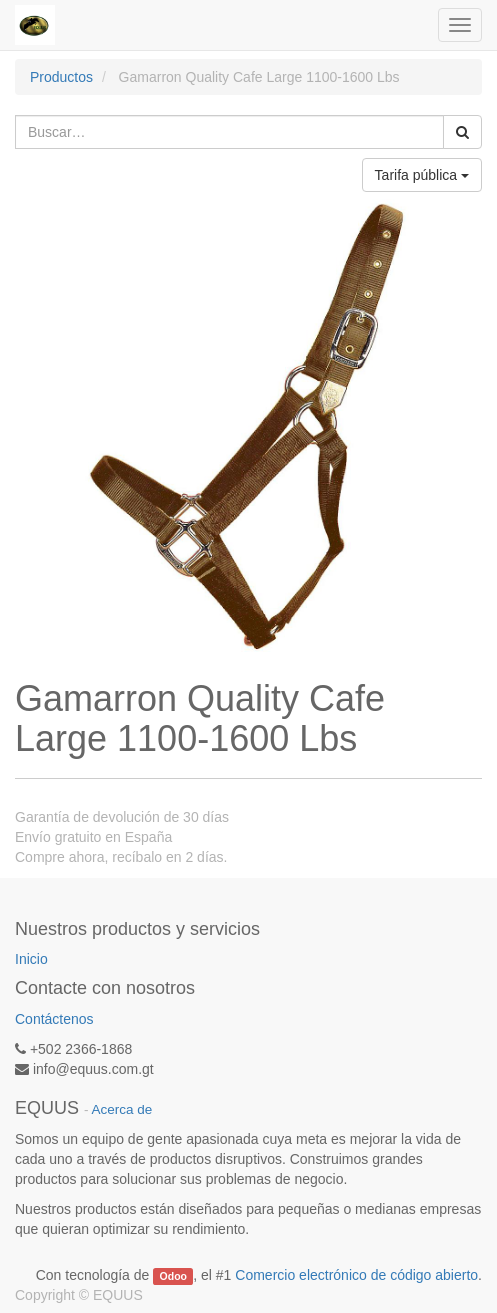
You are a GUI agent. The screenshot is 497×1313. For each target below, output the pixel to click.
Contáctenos (54, 1019)
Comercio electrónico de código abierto (356, 1275)
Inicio (31, 959)
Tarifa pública (422, 175)
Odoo (173, 1276)
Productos (61, 77)
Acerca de (122, 1109)
